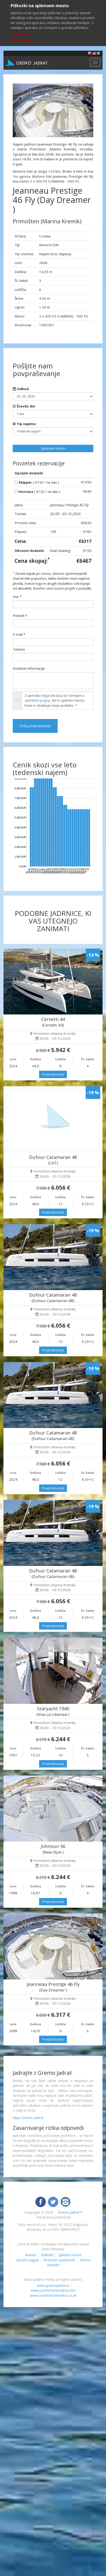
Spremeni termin (53, 448)
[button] (19, 110)
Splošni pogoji (27, 2260)
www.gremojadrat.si (53, 2285)
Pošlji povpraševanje (35, 726)
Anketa (30, 2254)
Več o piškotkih (21, 41)
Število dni (24, 406)
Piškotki (47, 2254)
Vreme (85, 2260)
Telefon (19, 649)
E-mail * (19, 634)
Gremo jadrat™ (69, 2212)
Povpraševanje (53, 1074)
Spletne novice (69, 2254)
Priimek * (20, 615)
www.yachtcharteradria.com (52, 2290)
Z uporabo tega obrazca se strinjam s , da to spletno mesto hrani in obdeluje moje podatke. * (54, 700)
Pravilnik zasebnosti (59, 2260)
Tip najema (24, 423)
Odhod (21, 388)
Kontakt (53, 2264)
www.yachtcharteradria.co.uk (53, 2295)
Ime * (17, 596)
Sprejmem (19, 34)
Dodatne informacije (29, 668)
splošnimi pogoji (37, 700)
